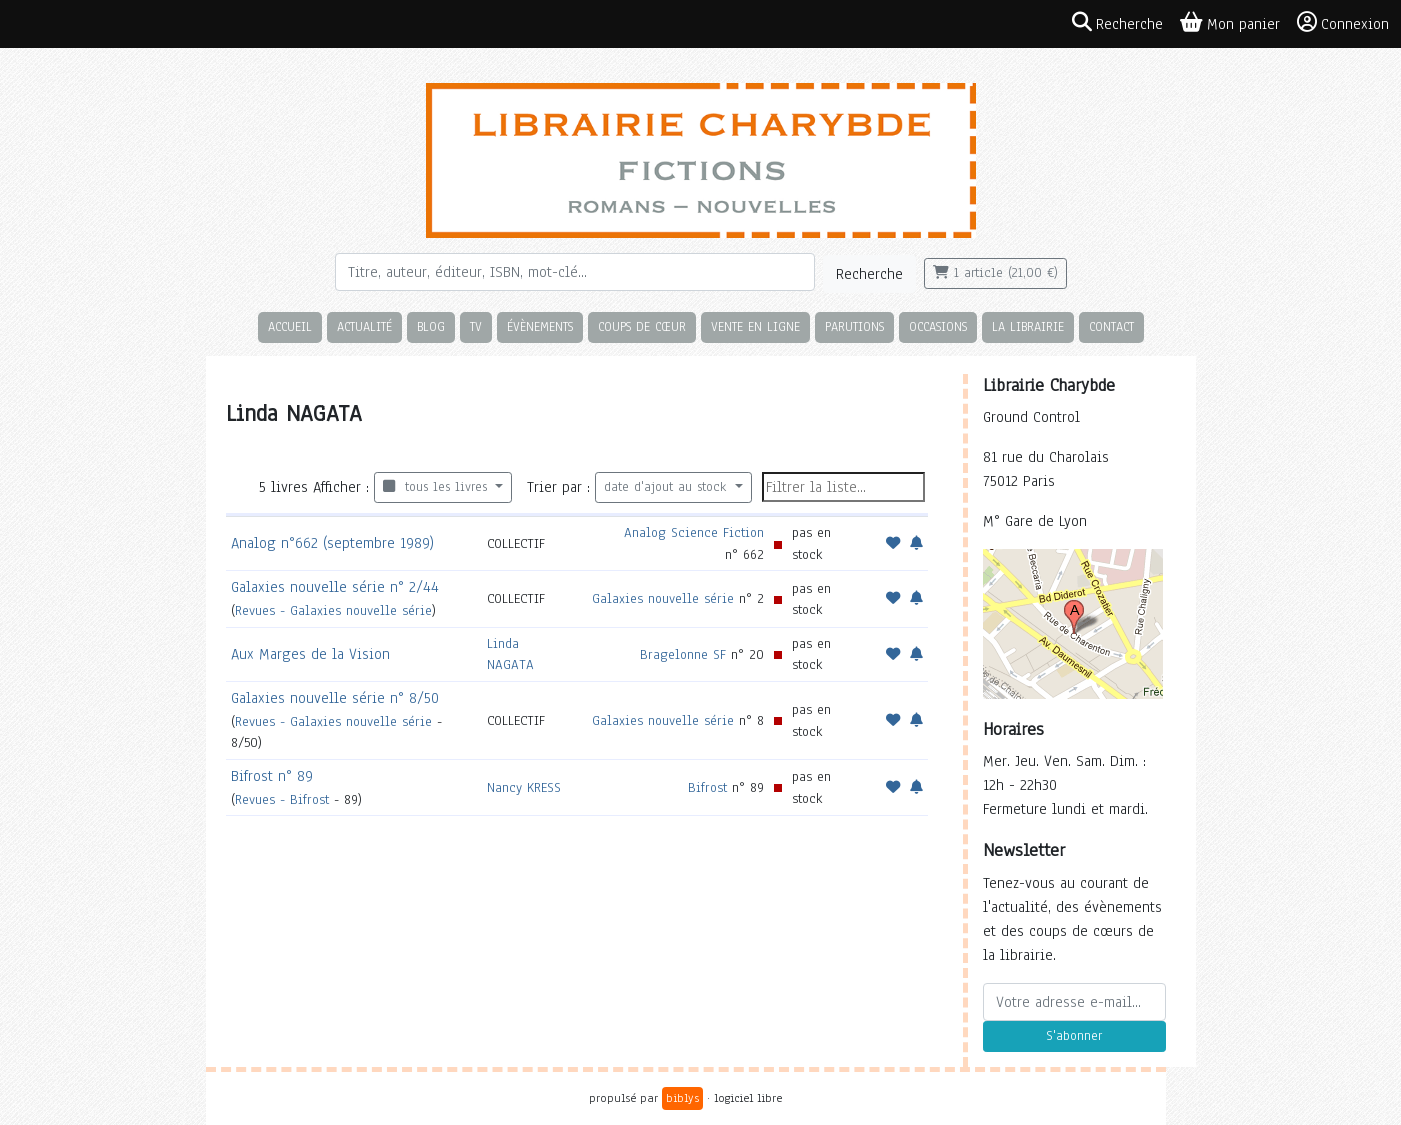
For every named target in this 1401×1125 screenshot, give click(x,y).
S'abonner (1074, 1036)
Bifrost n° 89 (272, 776)
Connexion (1343, 23)
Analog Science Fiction (694, 532)
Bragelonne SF (683, 654)
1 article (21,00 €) (995, 273)
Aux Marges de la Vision (310, 654)
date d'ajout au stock (667, 487)
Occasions (938, 326)
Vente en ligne (755, 326)
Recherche (869, 274)
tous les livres (437, 487)
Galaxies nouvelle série (663, 598)
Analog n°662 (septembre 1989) (332, 543)
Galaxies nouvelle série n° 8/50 (335, 698)
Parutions (854, 326)
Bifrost (707, 787)
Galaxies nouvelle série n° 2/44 (335, 587)
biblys (682, 1098)
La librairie (1028, 326)
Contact (1111, 326)
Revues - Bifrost (282, 799)
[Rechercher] (575, 272)
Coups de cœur (642, 326)
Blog (431, 326)
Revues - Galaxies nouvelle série (333, 610)
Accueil (290, 326)
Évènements (540, 326)
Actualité (364, 326)
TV (476, 326)
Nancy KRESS (524, 787)
